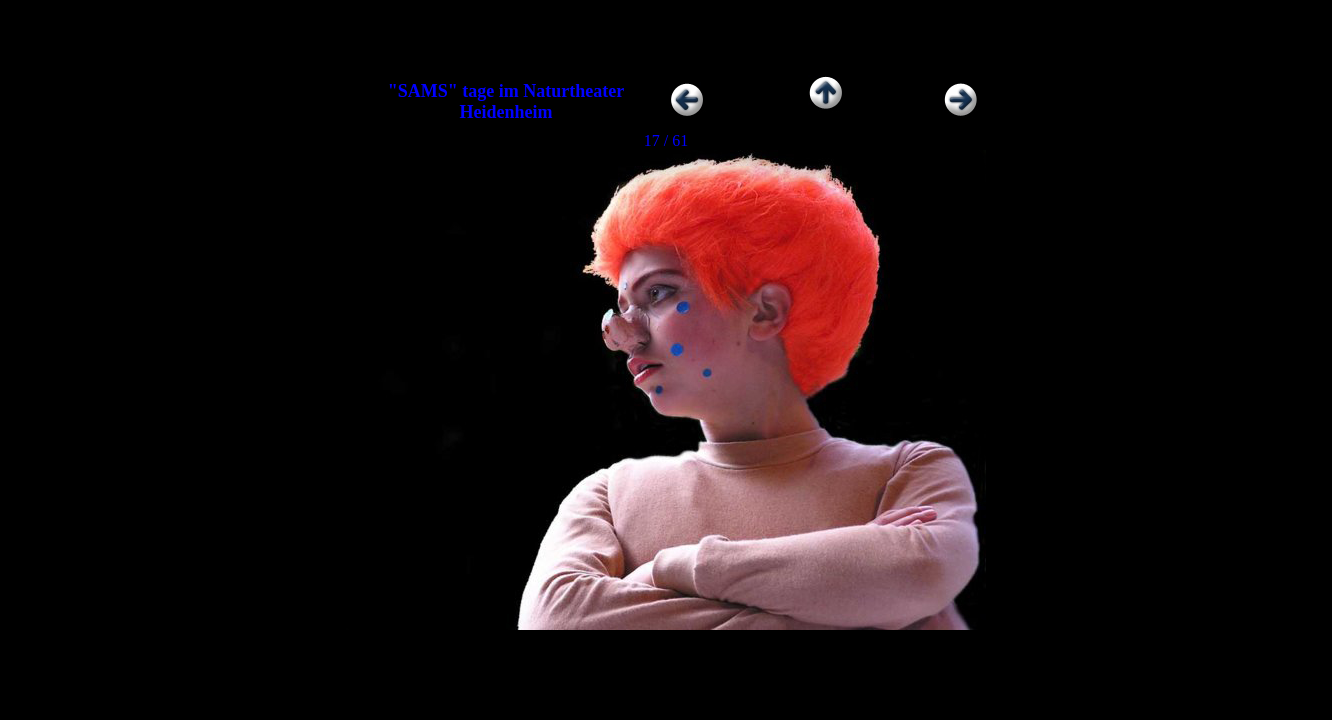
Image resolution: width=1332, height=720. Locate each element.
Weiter (934, 113)
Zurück (717, 113)
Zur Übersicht (825, 113)
